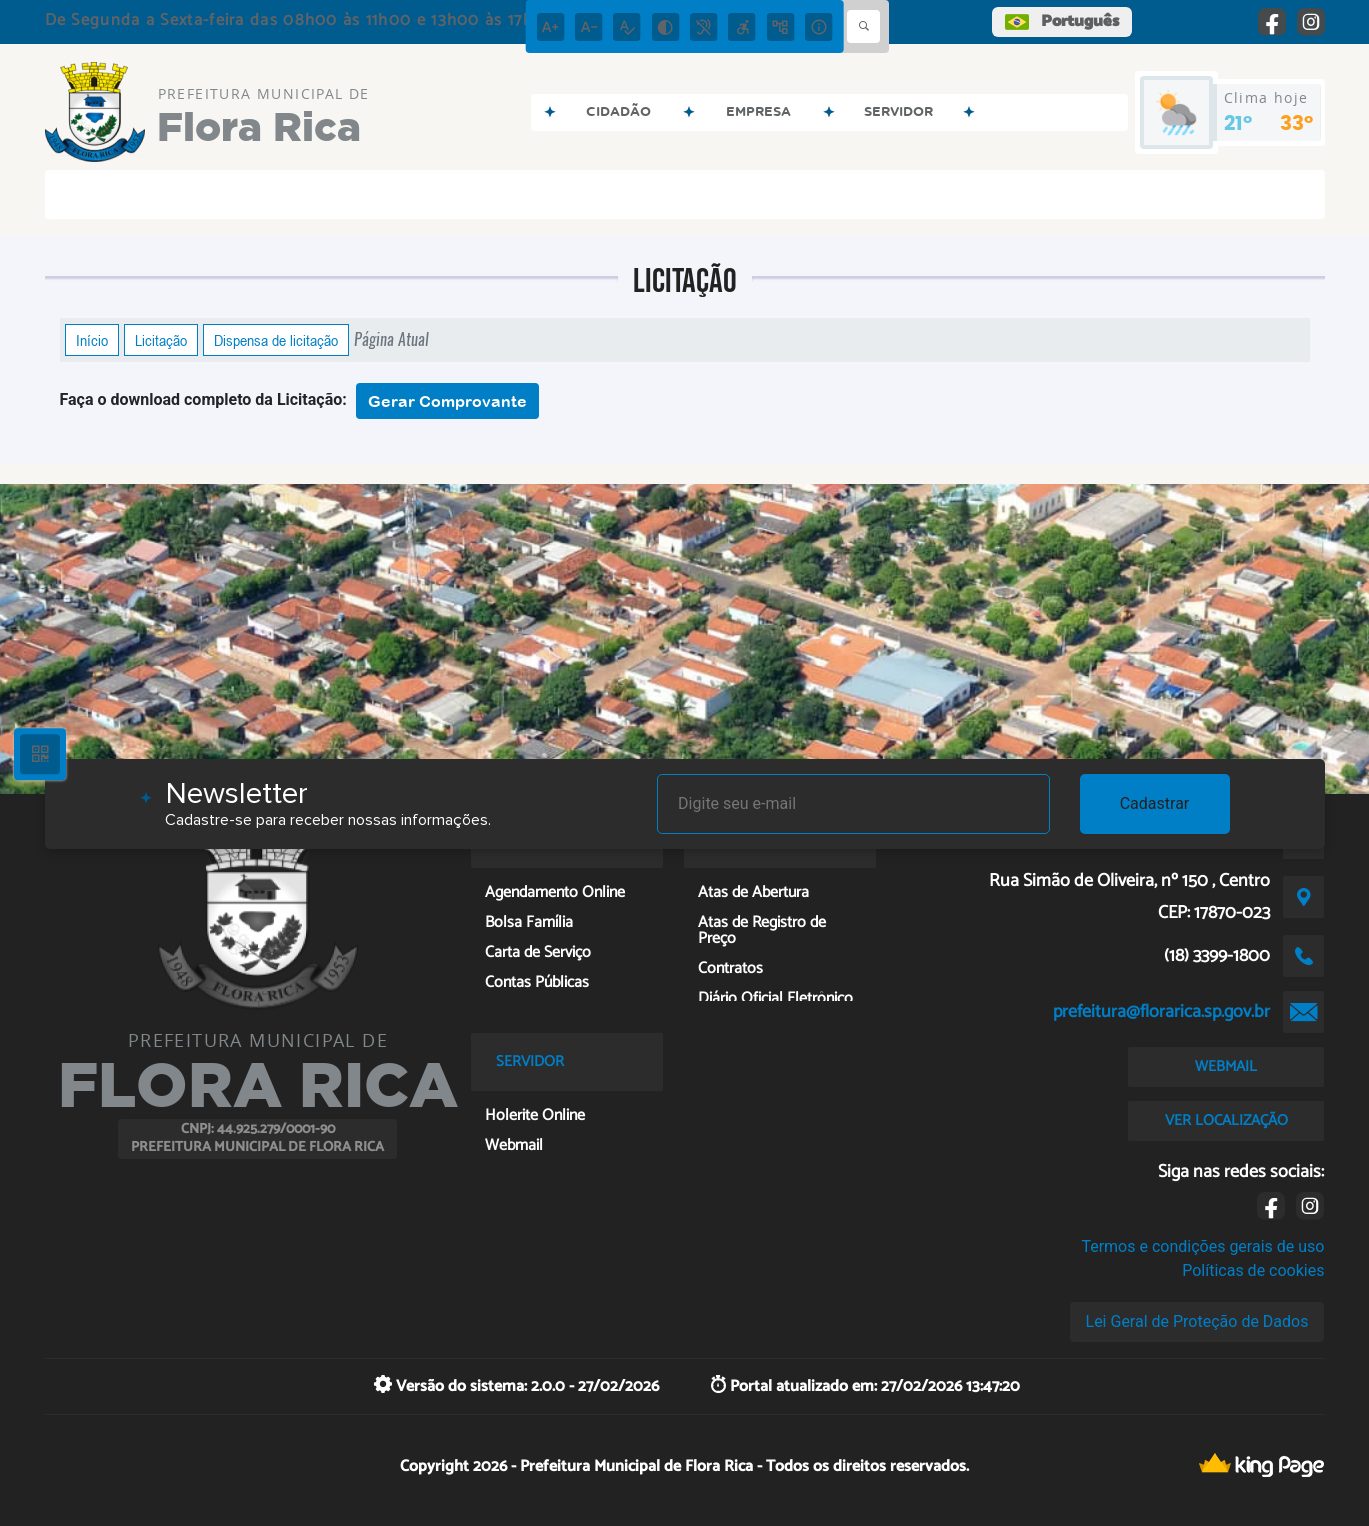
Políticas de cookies (1253, 1270)
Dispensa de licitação (276, 340)
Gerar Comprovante (447, 401)
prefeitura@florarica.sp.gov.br (1161, 1012)
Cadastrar (1155, 803)
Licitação (161, 340)
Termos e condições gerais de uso (1202, 1246)
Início (92, 340)
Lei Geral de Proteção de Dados (1197, 1321)
